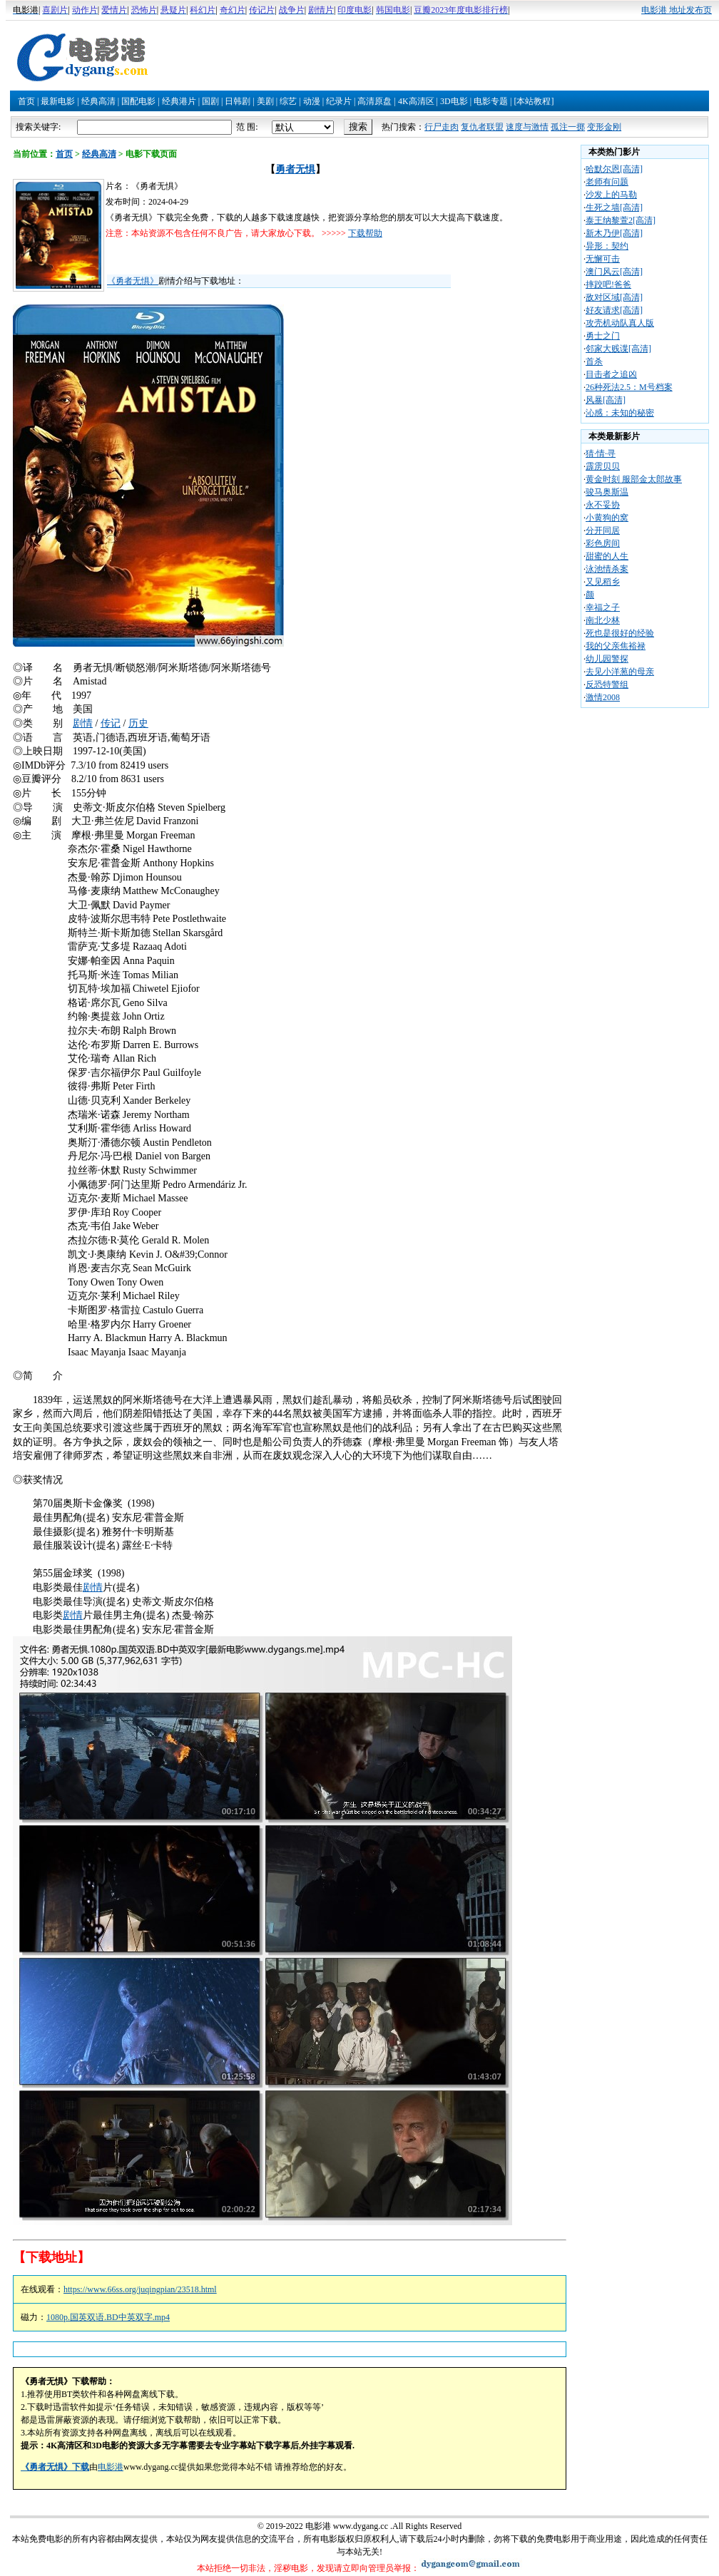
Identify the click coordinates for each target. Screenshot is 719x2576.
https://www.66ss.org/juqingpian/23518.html (140, 2289)
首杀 (594, 361)
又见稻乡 (603, 582)
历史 (138, 723)
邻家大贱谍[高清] (618, 349)
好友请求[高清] (614, 310)
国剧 (210, 101)
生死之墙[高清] (614, 207)
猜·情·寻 (601, 453)
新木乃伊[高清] (614, 233)
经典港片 (179, 101)
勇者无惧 (295, 169)
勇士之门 (603, 336)
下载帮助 (365, 233)
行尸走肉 (441, 127)
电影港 (110, 2467)
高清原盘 (374, 101)
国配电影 (138, 101)
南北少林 (603, 620)
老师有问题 (607, 182)
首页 (26, 101)
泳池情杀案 (607, 569)
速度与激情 (527, 127)
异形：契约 (607, 246)
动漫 (311, 101)
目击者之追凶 (611, 374)
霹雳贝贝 (603, 466)
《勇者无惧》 (132, 281)
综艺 (288, 101)
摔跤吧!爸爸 (608, 284)
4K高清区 (416, 101)
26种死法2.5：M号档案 (629, 387)
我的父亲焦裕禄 (616, 646)
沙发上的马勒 (611, 195)
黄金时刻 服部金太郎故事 (634, 479)
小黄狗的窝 (607, 518)
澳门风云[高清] (614, 272)
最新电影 (58, 101)
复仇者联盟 (482, 127)
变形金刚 (604, 127)
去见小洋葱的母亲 (620, 672)
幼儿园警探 (607, 659)
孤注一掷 (568, 127)
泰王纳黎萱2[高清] (621, 220)
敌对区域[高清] (614, 297)
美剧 (265, 101)
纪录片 (339, 101)
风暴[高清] (606, 400)
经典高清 (98, 101)
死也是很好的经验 (620, 633)
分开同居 (603, 530)
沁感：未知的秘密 (620, 413)
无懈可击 (603, 259)
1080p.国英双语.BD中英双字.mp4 (108, 2317)
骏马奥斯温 (607, 492)
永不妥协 (603, 505)
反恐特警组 (607, 684)
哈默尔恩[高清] (614, 169)
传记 (111, 723)
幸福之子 (603, 607)
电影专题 (491, 101)
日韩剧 (237, 101)
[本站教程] (534, 101)
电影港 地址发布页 (676, 10)
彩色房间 (603, 543)
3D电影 (454, 101)
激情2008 (603, 697)
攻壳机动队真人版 (620, 323)
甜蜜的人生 (607, 556)
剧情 (83, 723)
